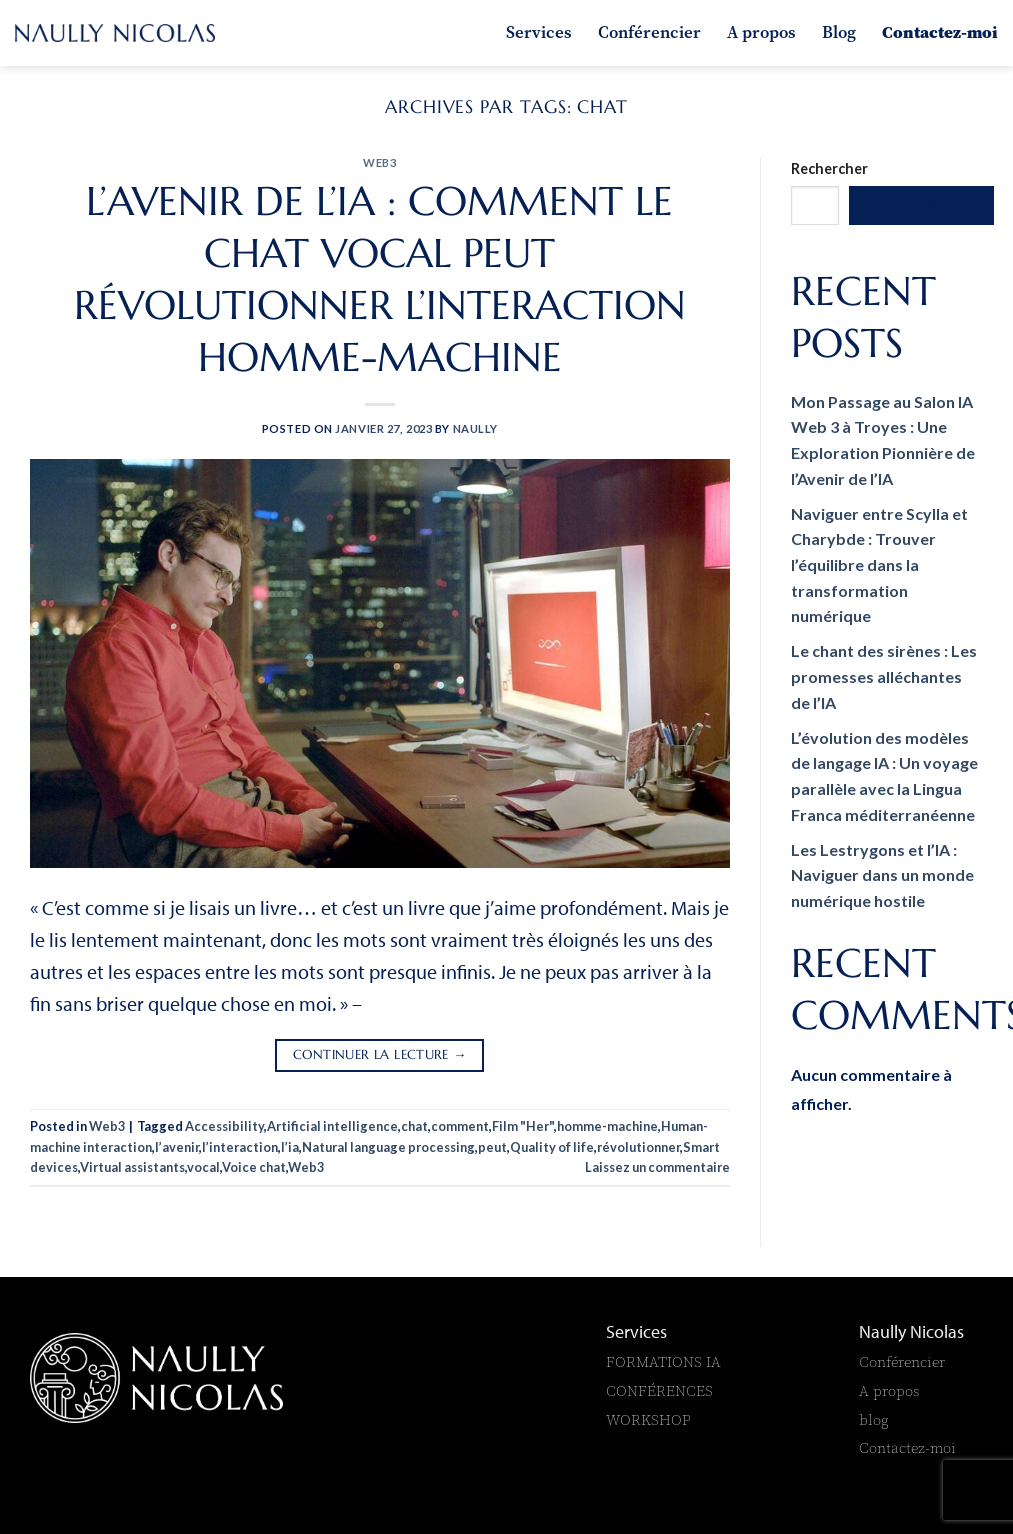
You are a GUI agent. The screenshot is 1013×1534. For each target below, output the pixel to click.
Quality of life (552, 1147)
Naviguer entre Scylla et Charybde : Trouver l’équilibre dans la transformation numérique (879, 564)
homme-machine (607, 1126)
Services (539, 32)
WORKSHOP (648, 1419)
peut (492, 1147)
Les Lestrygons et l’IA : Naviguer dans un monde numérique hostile (882, 875)
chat (414, 1126)
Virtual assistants (132, 1167)
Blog (839, 32)
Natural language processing (388, 1147)
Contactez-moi (940, 32)
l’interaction (240, 1147)
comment (460, 1126)
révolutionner (638, 1147)
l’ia (290, 1147)
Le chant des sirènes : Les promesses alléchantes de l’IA (884, 676)
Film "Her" (523, 1126)
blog (874, 1419)
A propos (761, 32)
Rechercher (829, 168)
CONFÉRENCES (659, 1390)
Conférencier (649, 32)
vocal (203, 1167)
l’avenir (177, 1147)
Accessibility (224, 1126)
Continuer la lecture (380, 1055)
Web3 (379, 162)
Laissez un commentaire (657, 1167)
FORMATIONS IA (665, 1361)
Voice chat (254, 1167)
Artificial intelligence (332, 1126)
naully (475, 428)
